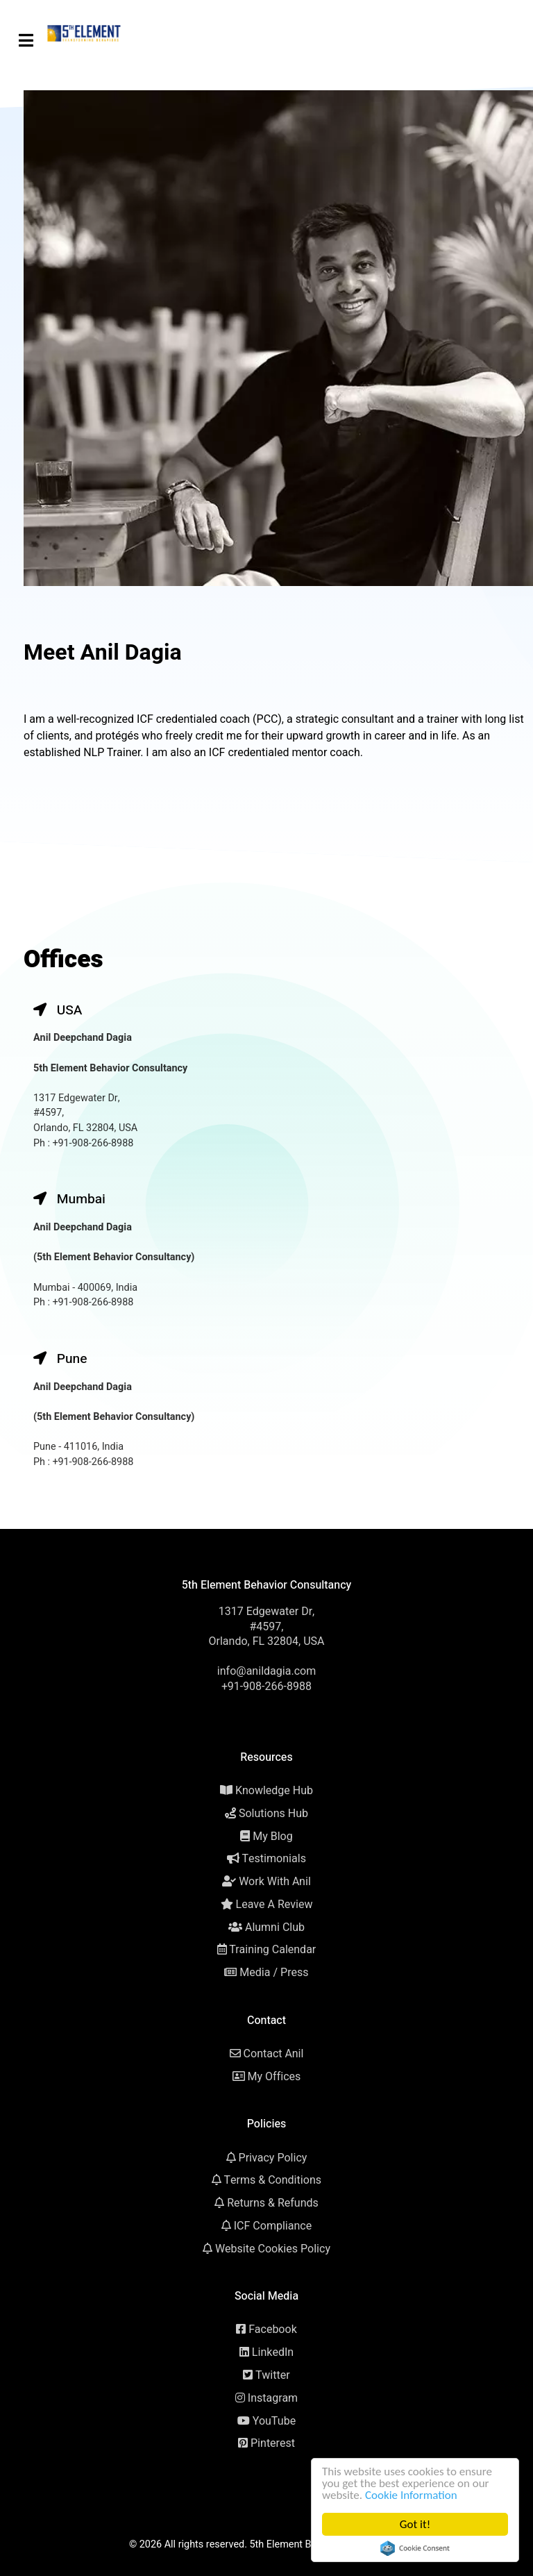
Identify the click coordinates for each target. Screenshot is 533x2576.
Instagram (273, 2398)
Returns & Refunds (273, 2203)
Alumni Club (275, 1927)
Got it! (416, 2524)
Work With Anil (275, 1881)
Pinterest (273, 2443)
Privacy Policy (273, 2158)
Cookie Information (412, 2495)
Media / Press (273, 1972)
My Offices (274, 2076)
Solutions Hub (273, 1813)
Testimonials (274, 1858)
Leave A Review (274, 1904)
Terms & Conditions (273, 2180)
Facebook (272, 2329)
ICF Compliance (273, 2226)
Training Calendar (272, 1949)
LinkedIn (273, 2352)
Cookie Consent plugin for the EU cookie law (416, 2548)
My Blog (273, 1836)
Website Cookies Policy (272, 2249)
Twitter (272, 2375)
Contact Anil (274, 2054)
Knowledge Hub (274, 1790)
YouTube (274, 2421)
